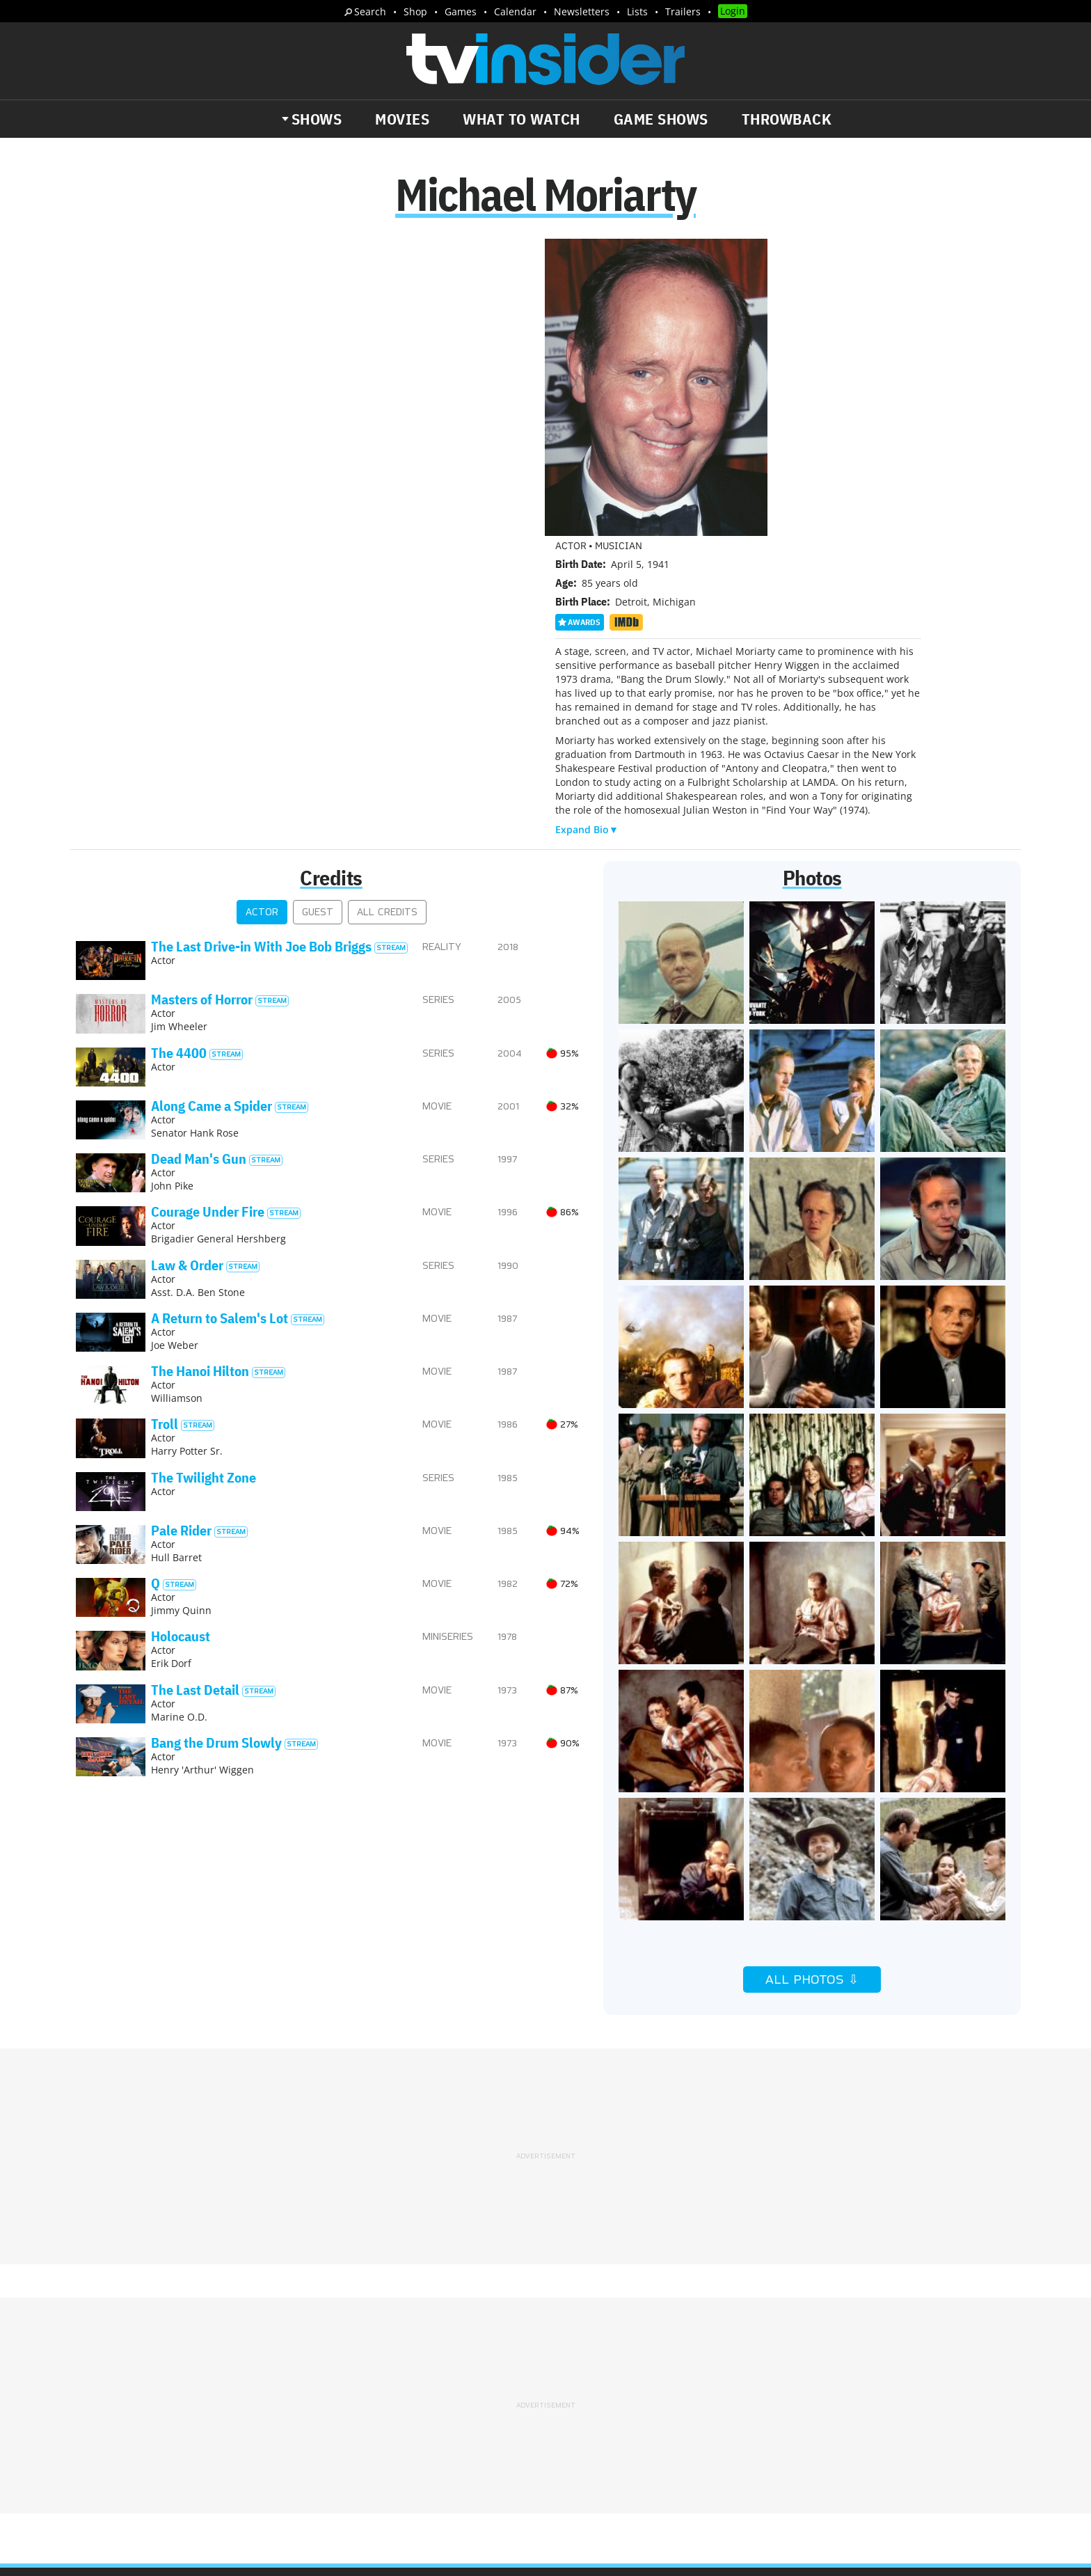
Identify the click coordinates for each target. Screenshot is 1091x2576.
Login (732, 10)
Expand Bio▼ (587, 533)
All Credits (387, 618)
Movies (402, 119)
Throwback (787, 119)
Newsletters (582, 11)
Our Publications (626, 2411)
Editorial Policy (696, 2338)
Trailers (683, 11)
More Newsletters (141, 2441)
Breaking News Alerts (369, 2400)
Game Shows (661, 119)
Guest (317, 618)
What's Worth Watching (236, 2400)
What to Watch (521, 119)
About (571, 2338)
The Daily (128, 2400)
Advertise (621, 2338)
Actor (262, 618)
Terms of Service (644, 2356)
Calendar (515, 11)
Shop (415, 11)
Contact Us (775, 2338)
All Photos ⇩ (812, 1685)
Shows (317, 119)
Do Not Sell (725, 2356)
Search (370, 11)
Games (461, 11)
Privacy (574, 2356)
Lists (637, 11)
